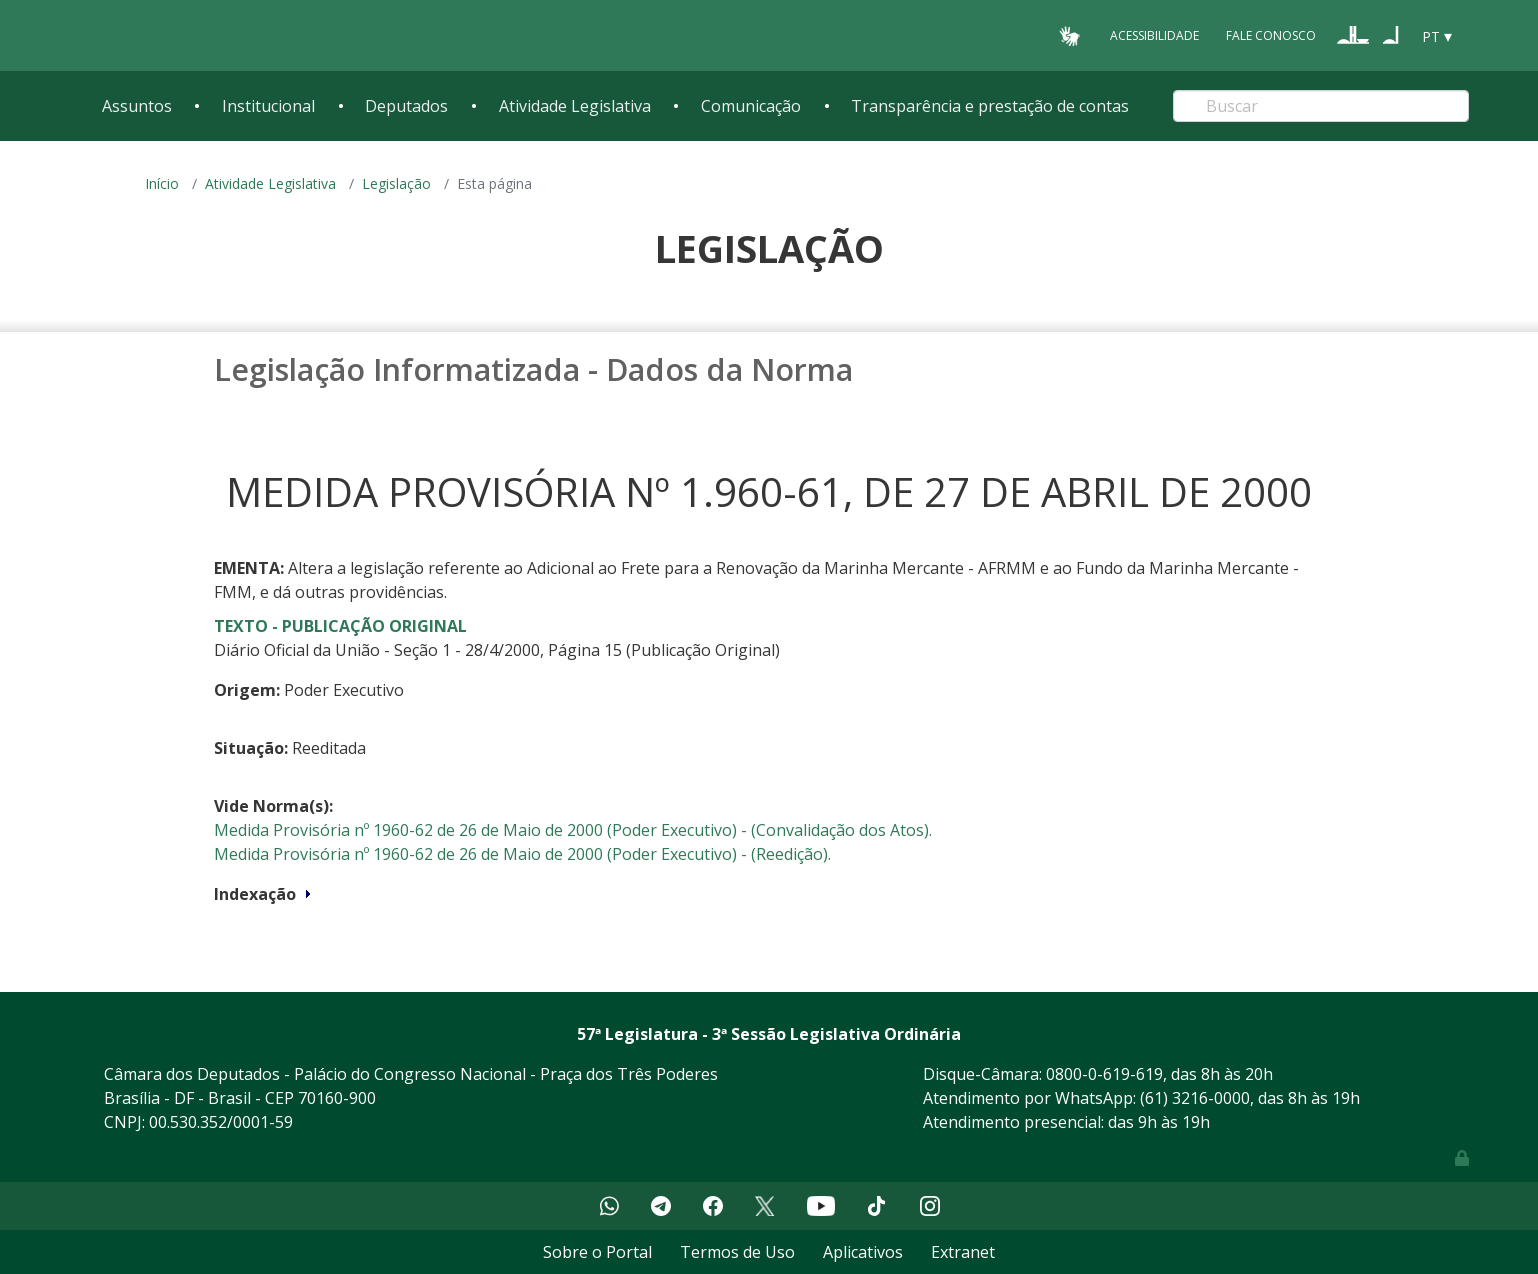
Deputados (406, 106)
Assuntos (137, 106)
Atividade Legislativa (575, 106)
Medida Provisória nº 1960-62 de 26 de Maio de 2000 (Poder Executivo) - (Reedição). (522, 854)
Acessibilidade (1154, 35)
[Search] (1321, 106)
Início (162, 183)
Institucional (268, 106)
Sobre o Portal (597, 1252)
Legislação (396, 183)
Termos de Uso (737, 1252)
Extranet (963, 1252)
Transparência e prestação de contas (990, 106)
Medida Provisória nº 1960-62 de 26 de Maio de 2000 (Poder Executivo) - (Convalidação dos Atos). (573, 830)
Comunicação (751, 106)
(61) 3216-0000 (1195, 1098)
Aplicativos (863, 1252)
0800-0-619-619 (1104, 1074)
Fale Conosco (1271, 35)
